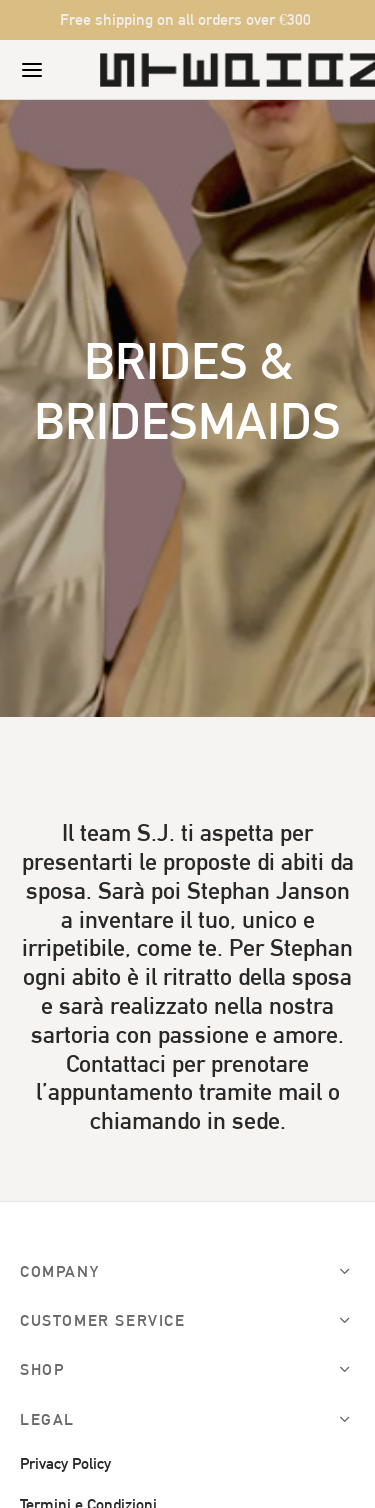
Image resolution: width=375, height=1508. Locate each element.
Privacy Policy (65, 1463)
